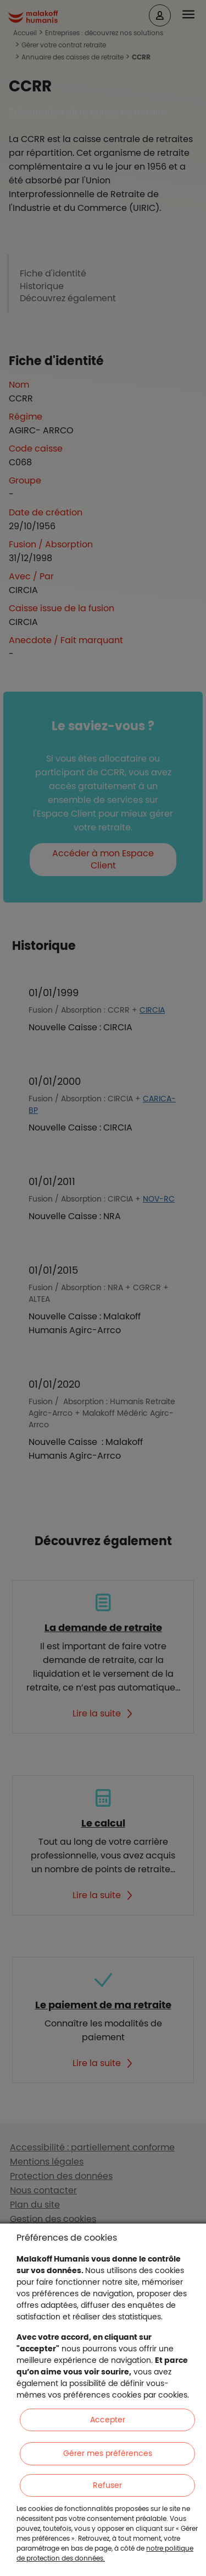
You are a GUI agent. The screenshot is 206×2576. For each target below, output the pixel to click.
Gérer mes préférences (107, 2453)
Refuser (107, 2485)
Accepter (107, 2419)
